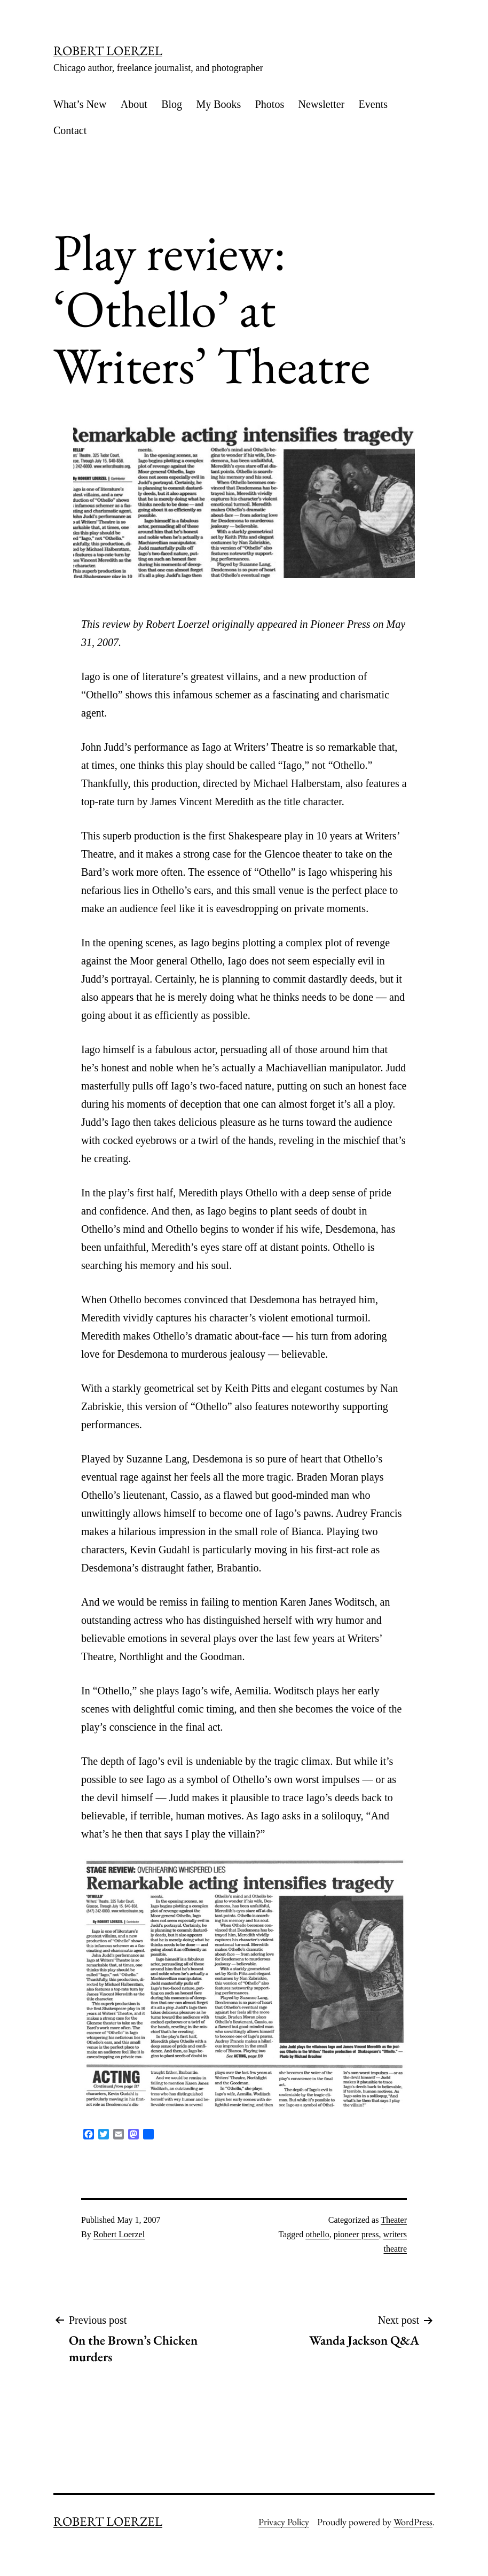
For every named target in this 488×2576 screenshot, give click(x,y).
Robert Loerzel (119, 2234)
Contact (69, 130)
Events (373, 104)
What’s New (79, 104)
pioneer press (356, 2234)
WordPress (412, 2522)
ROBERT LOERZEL (107, 50)
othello (317, 2234)
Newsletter (321, 104)
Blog (171, 104)
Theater (394, 2219)
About (134, 104)
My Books (218, 104)
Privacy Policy (283, 2522)
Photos (269, 104)
